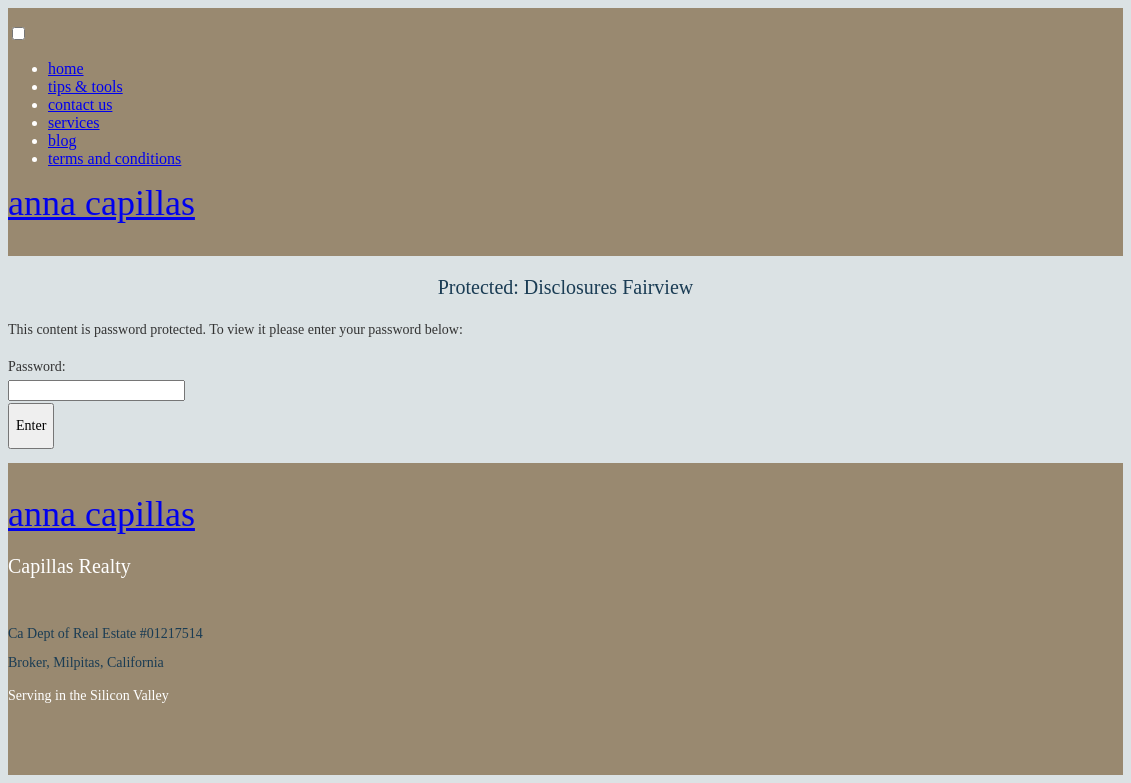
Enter (31, 425)
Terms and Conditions (114, 158)
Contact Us (80, 104)
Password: (37, 366)
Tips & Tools (85, 86)
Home (66, 68)
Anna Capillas (101, 203)
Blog (62, 140)
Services (74, 122)
